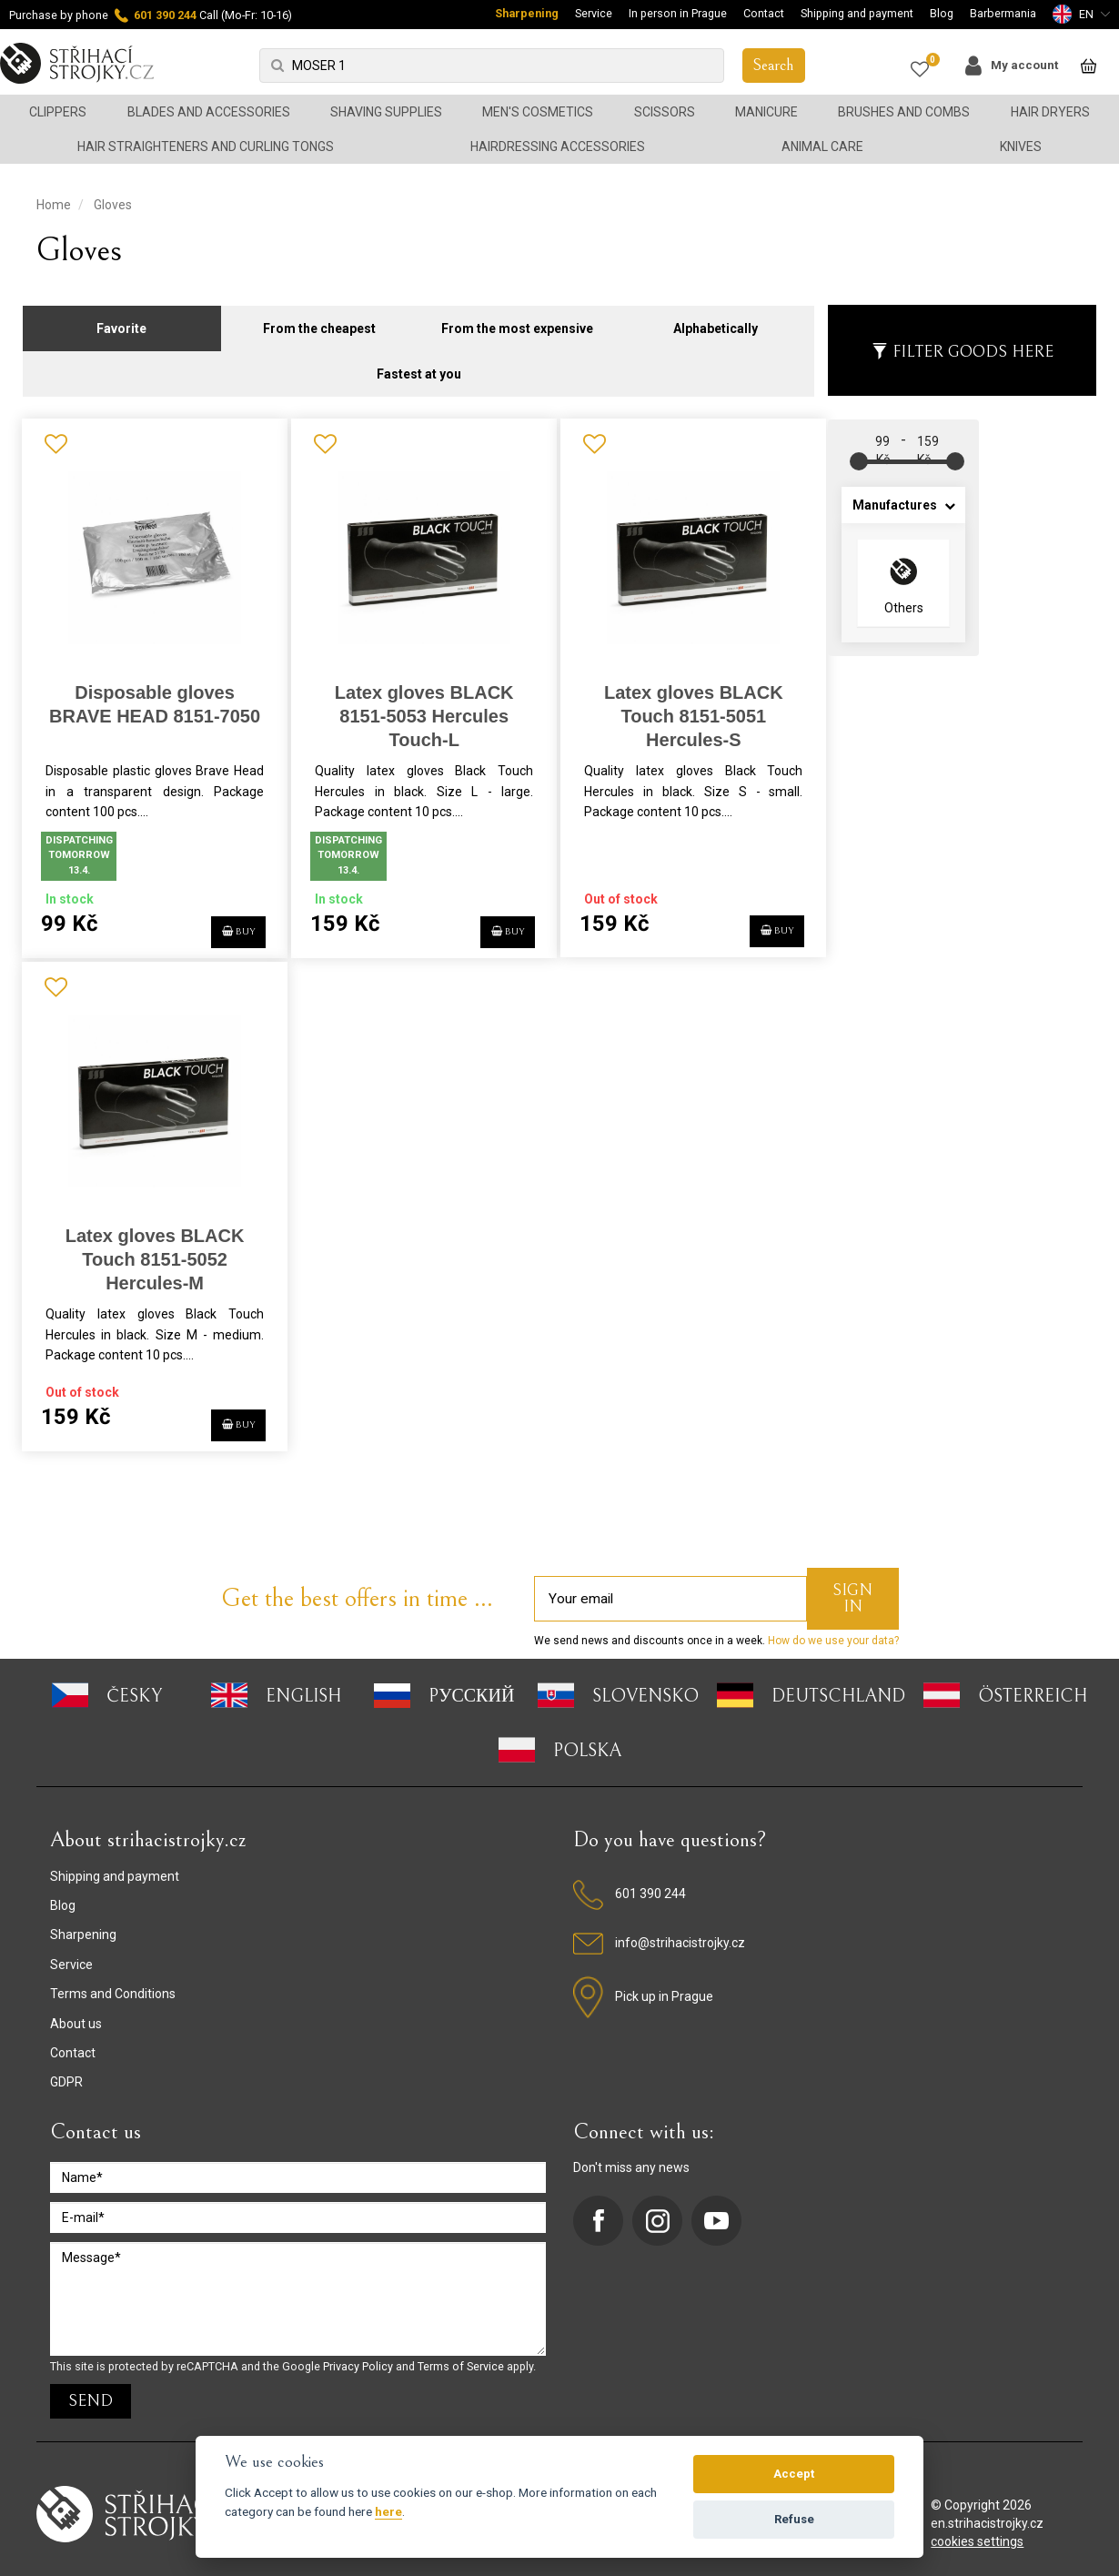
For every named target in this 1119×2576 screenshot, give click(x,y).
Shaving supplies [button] (386, 112)
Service (593, 13)
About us (76, 2012)
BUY (226, 917)
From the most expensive (517, 318)
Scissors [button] (664, 112)
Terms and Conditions (113, 1982)
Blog (941, 13)
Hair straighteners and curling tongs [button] (205, 146)
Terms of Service (461, 2355)
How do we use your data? (832, 1629)
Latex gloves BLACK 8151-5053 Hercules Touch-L (418, 707)
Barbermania (1003, 13)
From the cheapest (319, 318)
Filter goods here (962, 341)
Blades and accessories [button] (208, 112)
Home (53, 204)
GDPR (66, 2071)
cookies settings (977, 2530)
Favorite (121, 318)
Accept (793, 2473)
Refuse (794, 2519)
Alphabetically (715, 318)
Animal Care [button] (822, 146)
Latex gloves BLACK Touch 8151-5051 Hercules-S (683, 707)
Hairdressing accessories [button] (557, 146)
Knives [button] (1021, 146)
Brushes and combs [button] (904, 112)
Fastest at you (419, 364)
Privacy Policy (358, 2355)
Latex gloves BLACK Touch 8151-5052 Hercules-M (152, 1249)
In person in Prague (678, 13)
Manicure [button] (766, 112)
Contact (763, 13)
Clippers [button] (57, 112)
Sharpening (527, 13)
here (388, 2511)
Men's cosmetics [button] (537, 112)
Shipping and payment (857, 13)
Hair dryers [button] (1050, 112)
